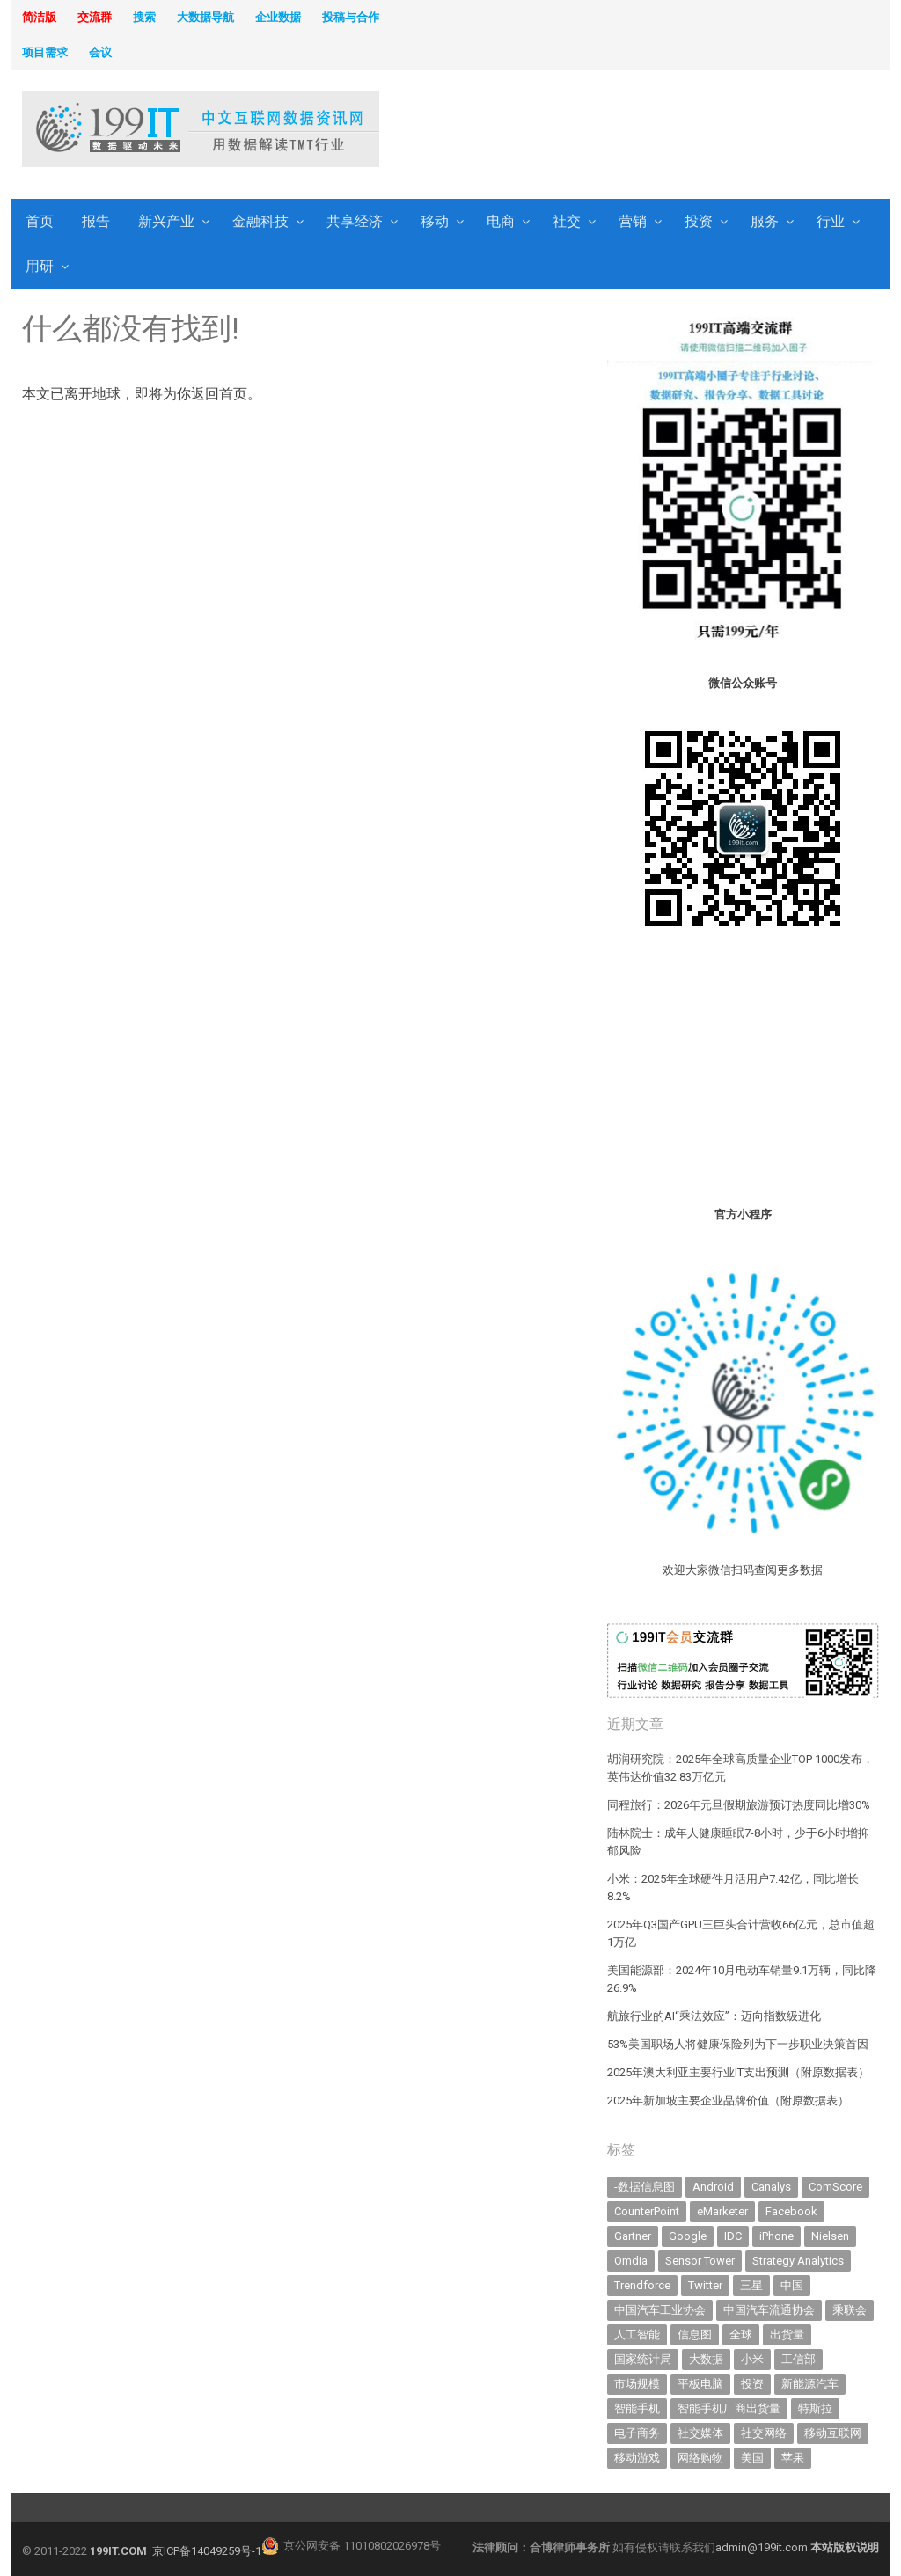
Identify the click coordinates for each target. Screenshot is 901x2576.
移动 (435, 221)
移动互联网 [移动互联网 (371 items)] (832, 2433)
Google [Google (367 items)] (688, 2236)
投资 (699, 221)
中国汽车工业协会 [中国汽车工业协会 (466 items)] (660, 2309)
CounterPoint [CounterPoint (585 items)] (646, 2211)
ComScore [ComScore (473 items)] (835, 2186)
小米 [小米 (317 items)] (752, 2359)
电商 (501, 221)
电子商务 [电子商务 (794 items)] (637, 2433)
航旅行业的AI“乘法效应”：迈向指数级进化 (714, 2016)
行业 (831, 221)
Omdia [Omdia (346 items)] (631, 2260)
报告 (96, 221)
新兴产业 (166, 221)
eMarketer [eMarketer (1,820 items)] (722, 2211)
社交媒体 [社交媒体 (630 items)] (700, 2433)
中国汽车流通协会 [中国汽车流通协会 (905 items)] (769, 2309)
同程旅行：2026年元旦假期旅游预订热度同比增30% (738, 1804)
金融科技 (260, 221)
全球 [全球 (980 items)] (740, 2334)
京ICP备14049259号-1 (206, 2551)
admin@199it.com (762, 2547)
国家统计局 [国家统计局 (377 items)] (642, 2359)
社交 (567, 221)
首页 (40, 221)
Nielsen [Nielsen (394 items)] (830, 2236)
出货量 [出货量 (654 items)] (787, 2334)
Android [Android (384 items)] (713, 2186)
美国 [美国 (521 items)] (752, 2457)
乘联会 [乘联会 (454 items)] (849, 2309)
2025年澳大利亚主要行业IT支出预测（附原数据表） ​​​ (739, 2072)
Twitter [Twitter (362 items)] (705, 2285)
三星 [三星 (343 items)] (751, 2285)
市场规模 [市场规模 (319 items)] (637, 2383)
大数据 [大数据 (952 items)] (706, 2359)
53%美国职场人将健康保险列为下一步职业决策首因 (737, 2044)
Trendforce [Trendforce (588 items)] (642, 2285)
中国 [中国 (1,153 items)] (791, 2285)
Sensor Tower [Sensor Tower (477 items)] (700, 2260)
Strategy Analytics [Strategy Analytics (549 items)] (798, 2260)
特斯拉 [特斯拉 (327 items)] (815, 2408)
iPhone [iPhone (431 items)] (776, 2236)
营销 (633, 221)
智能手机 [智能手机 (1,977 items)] (637, 2408)
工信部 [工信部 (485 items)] (798, 2359)
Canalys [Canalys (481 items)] (771, 2186)
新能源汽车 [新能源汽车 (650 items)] (810, 2383)
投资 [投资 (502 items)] (752, 2383)
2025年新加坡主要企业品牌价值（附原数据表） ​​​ (729, 2100)
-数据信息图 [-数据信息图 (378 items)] (644, 2186)
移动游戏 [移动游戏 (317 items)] (637, 2457)
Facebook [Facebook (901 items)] (791, 2211)
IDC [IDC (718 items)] (733, 2236)
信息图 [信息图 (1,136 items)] (695, 2334)
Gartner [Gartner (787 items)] (632, 2236)
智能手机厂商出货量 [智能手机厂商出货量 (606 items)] (729, 2408)
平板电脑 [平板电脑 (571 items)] (700, 2383)
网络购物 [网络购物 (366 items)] (700, 2457)
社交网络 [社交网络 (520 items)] (764, 2433)
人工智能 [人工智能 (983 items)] (637, 2334)
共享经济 (354, 221)
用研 (40, 266)
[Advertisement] (615, 131)
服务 (765, 221)
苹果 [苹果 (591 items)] (792, 2457)
